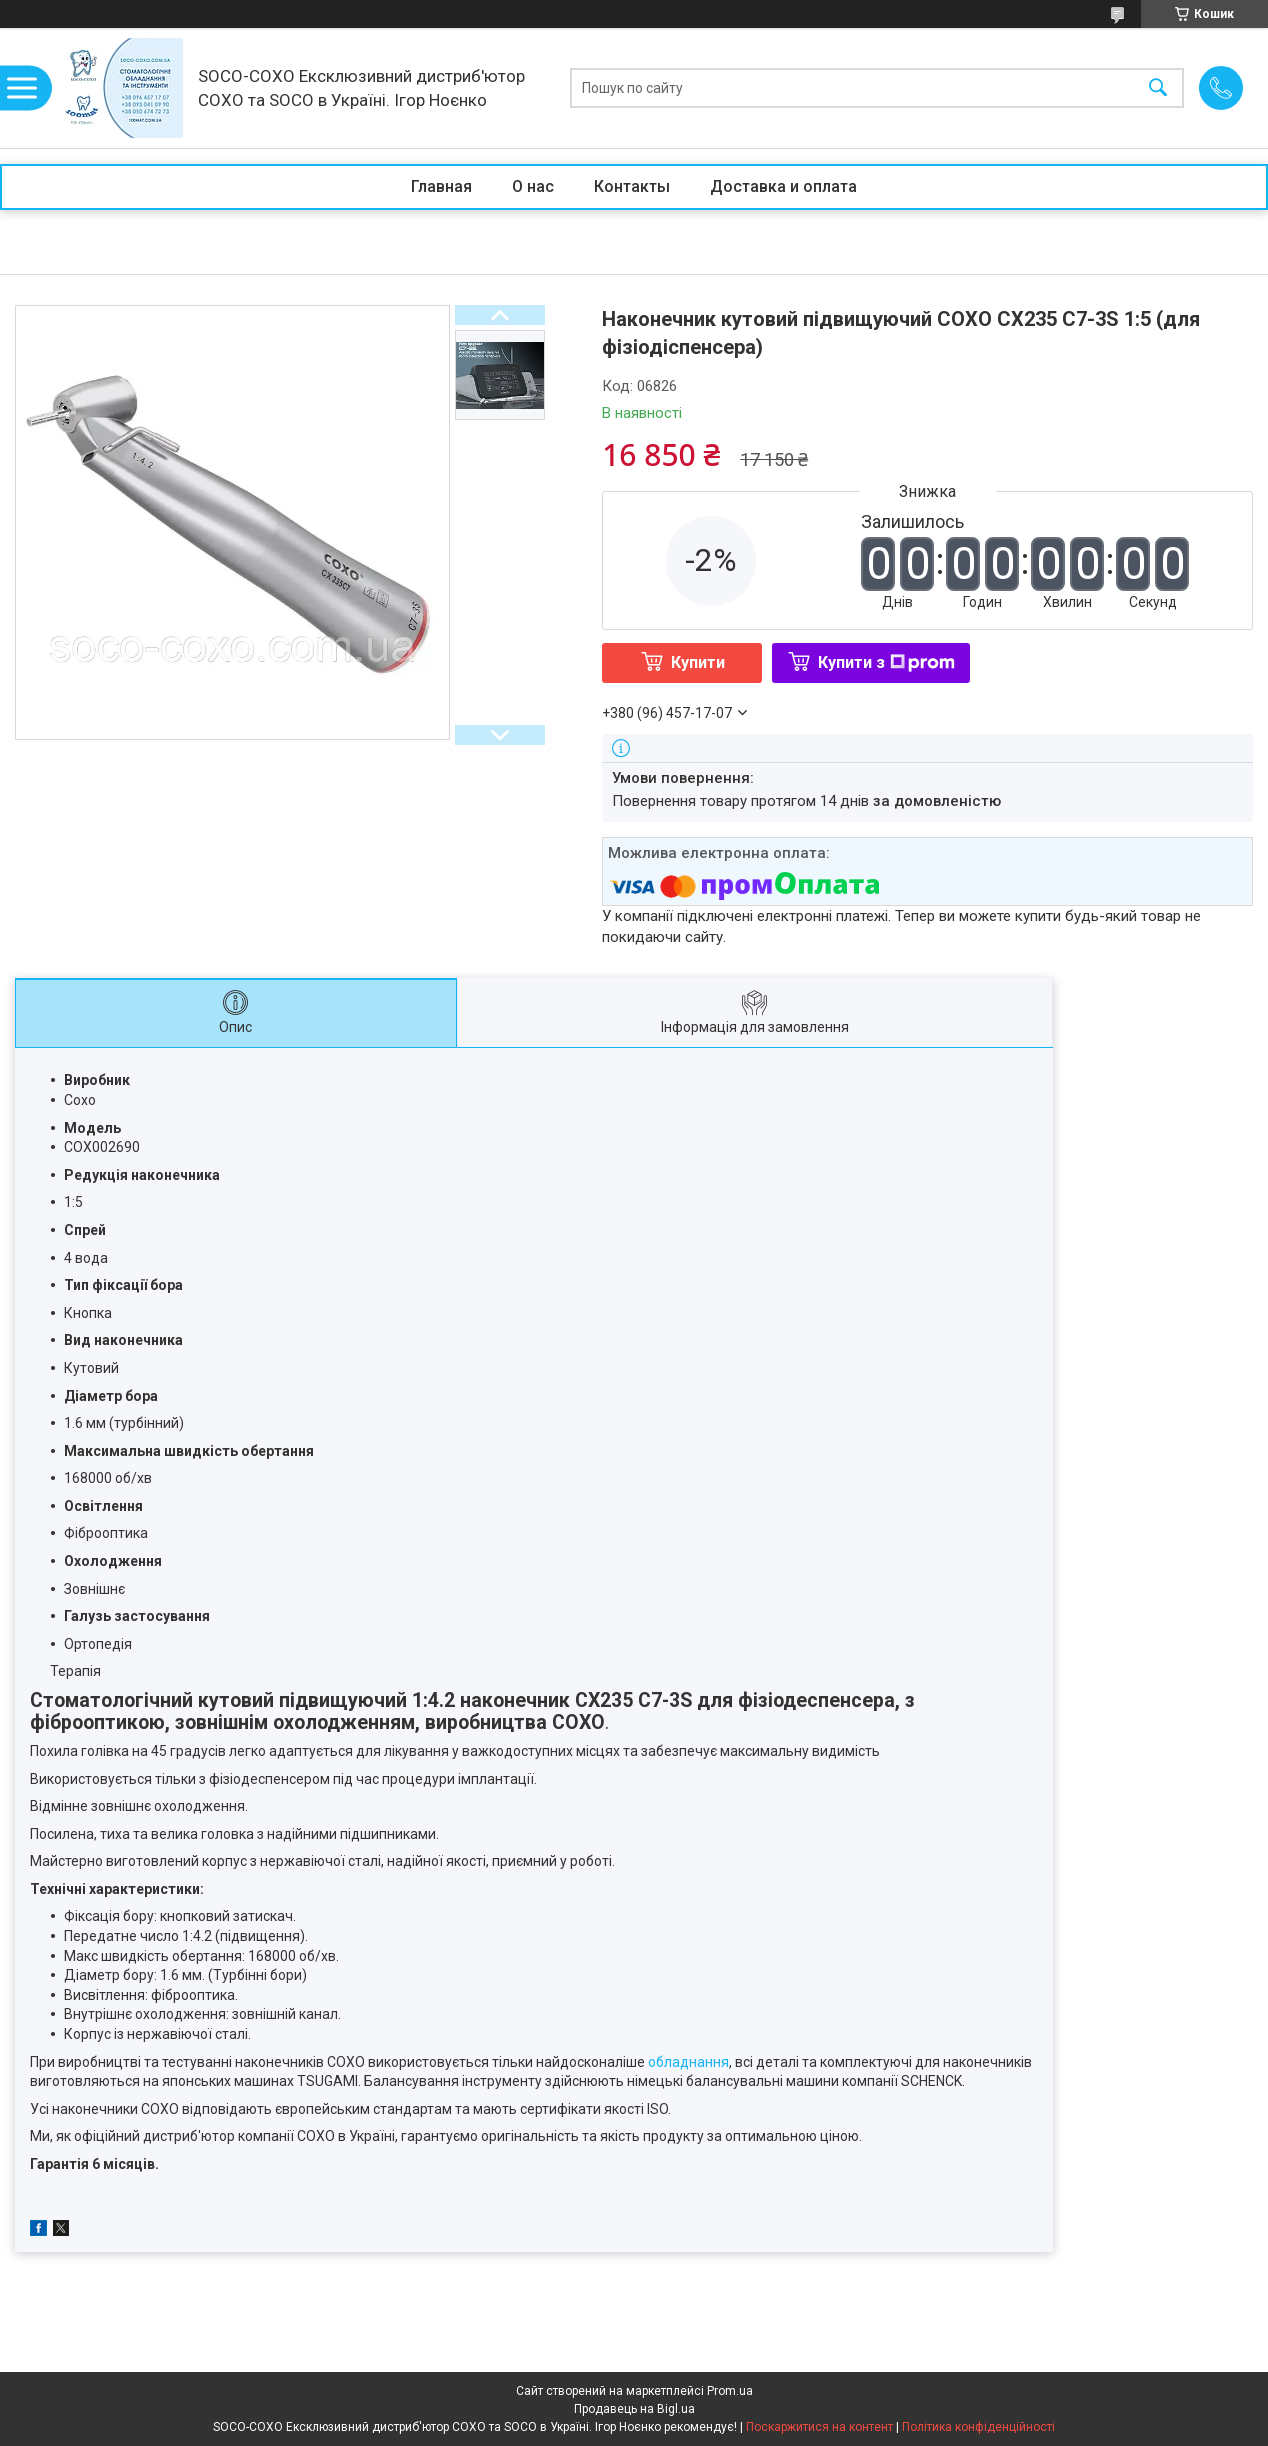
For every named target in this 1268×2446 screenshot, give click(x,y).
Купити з (886, 662)
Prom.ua (730, 2391)
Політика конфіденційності (978, 2427)
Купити (698, 662)
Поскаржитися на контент (819, 2427)
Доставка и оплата (783, 186)
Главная (441, 186)
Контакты (632, 186)
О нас (533, 186)
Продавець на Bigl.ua (634, 2409)
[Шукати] (1158, 88)
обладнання (688, 2062)
